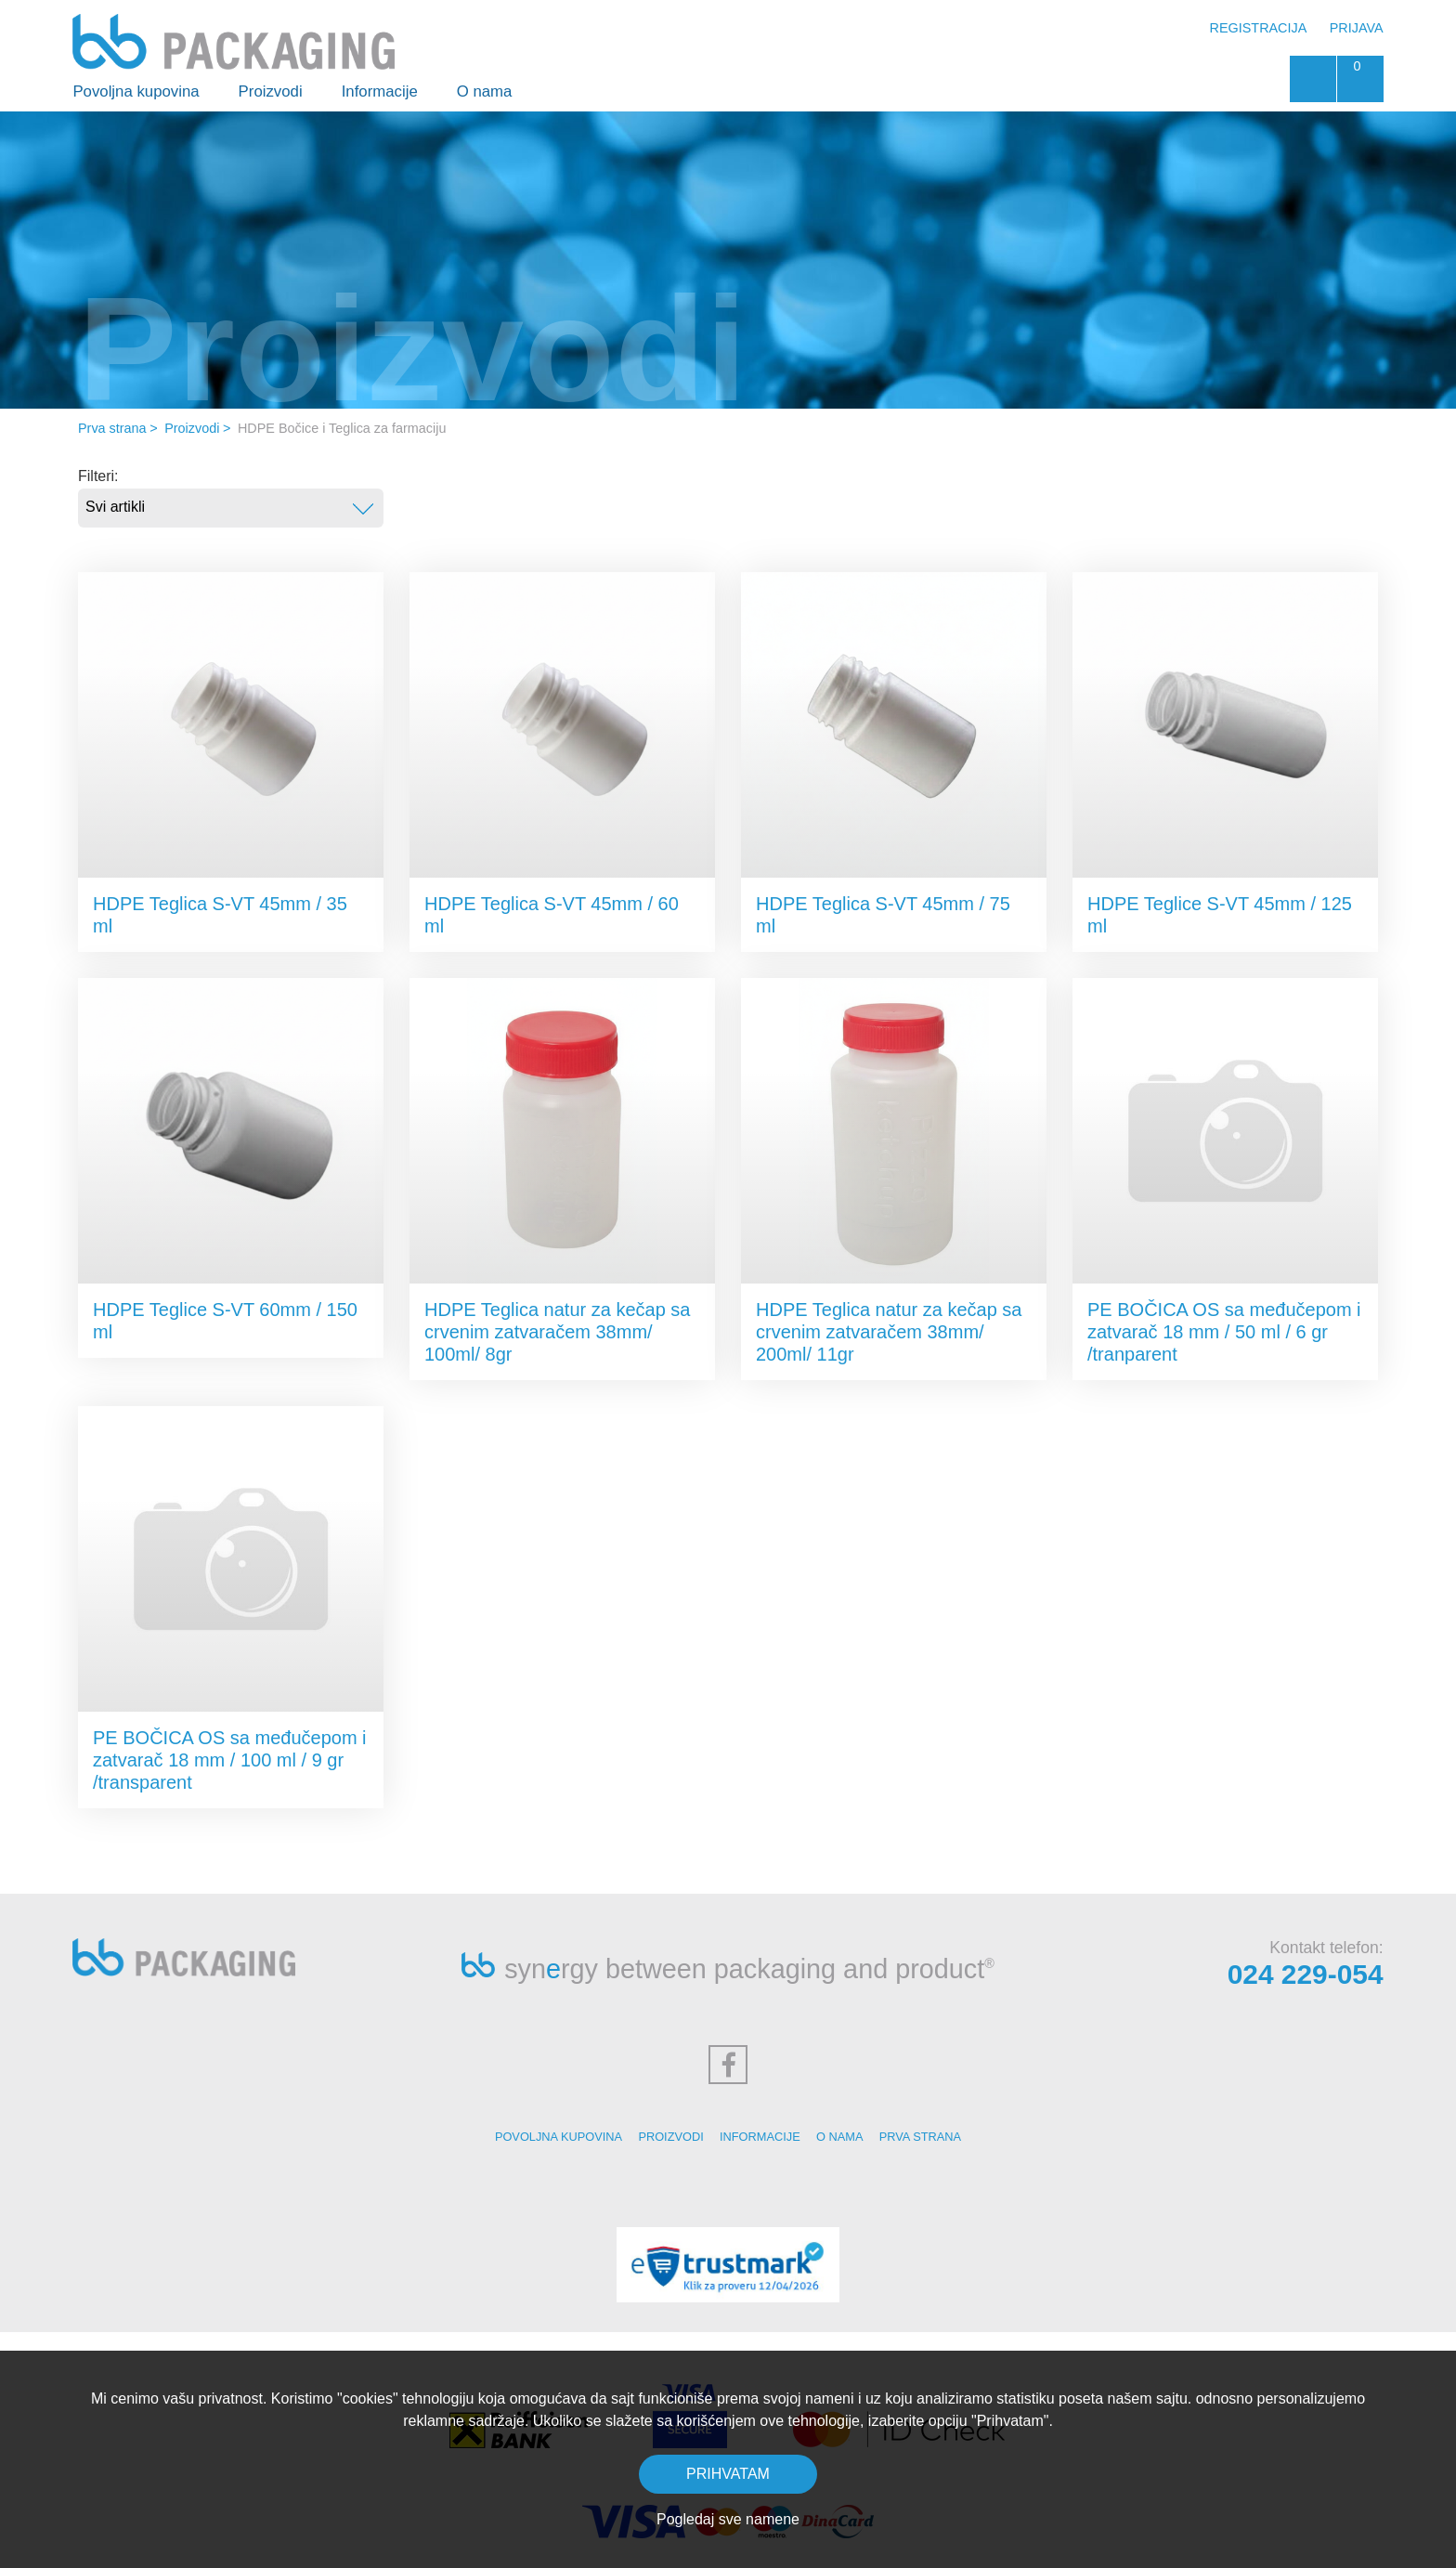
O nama (485, 91)
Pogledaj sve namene (728, 2519)
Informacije (380, 91)
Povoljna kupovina (135, 91)
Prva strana (112, 428)
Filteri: (98, 476)
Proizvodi (271, 91)
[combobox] (231, 508)
